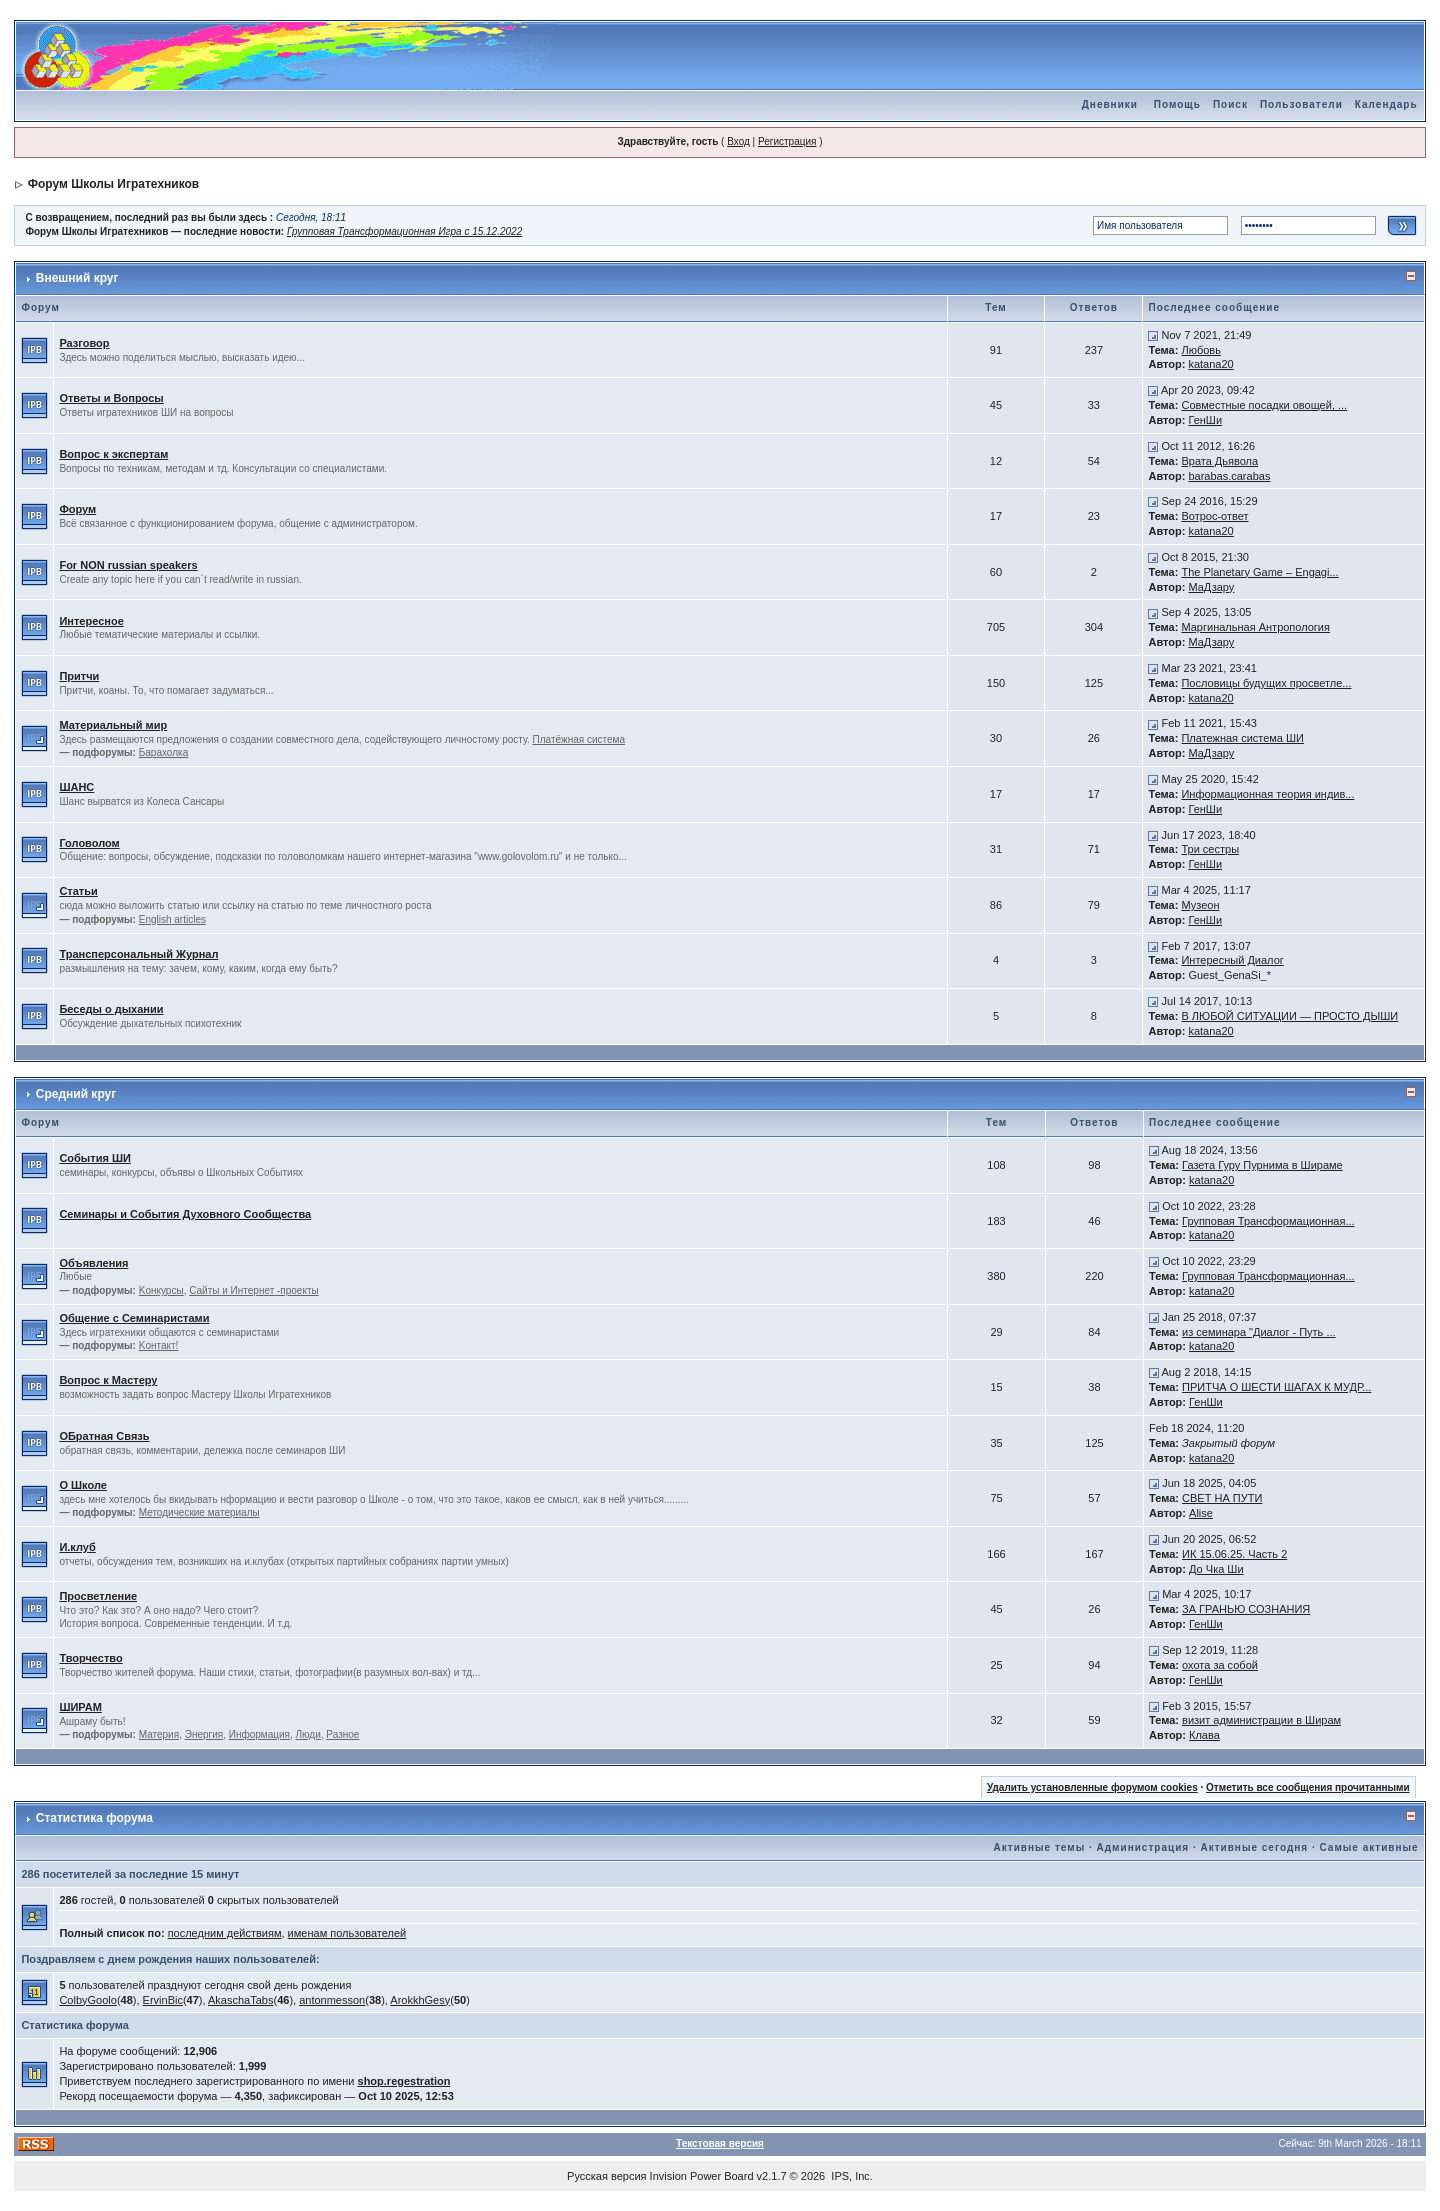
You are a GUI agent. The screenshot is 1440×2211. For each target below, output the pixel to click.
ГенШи (1205, 420)
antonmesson (332, 2000)
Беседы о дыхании (111, 1009)
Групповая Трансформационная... (1268, 1221)
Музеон (1200, 905)
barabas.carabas (1229, 476)
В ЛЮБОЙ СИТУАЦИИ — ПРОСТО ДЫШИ (1289, 1016)
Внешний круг (77, 278)
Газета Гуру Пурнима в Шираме (1262, 1165)
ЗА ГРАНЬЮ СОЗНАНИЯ (1246, 1609)
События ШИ (94, 1158)
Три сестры (1210, 849)
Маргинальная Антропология (1255, 627)
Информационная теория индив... (1267, 794)
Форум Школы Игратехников (114, 184)
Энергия (204, 1734)
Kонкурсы (161, 1290)
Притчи (79, 676)
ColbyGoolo (87, 2000)
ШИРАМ (80, 1707)
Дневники (1110, 104)
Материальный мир (113, 725)
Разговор (84, 343)
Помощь (1177, 104)
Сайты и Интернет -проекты (254, 1290)
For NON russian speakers (128, 565)
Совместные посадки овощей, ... (1264, 405)
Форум (77, 509)
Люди (308, 1734)
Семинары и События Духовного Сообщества (185, 1214)
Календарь (1386, 104)
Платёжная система (579, 739)
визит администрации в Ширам (1261, 1720)
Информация (259, 1734)
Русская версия (606, 2176)
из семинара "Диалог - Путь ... (1259, 1332)
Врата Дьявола (1219, 461)
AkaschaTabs (240, 2000)
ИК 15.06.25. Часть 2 (1234, 1554)
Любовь (1200, 350)
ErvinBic (163, 2000)
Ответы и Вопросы (111, 398)
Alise (1201, 1513)
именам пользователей (347, 1933)
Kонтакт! (159, 1345)
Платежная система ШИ (1242, 738)
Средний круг (76, 1094)
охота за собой (1220, 1665)
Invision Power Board (702, 2176)
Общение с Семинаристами (134, 1318)
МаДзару (1211, 587)
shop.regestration (404, 2081)
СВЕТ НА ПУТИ (1222, 1498)
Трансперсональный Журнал (138, 954)
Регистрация (787, 141)
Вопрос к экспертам (113, 454)
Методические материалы (199, 1512)
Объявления (93, 1263)
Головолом (89, 843)
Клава (1204, 1735)
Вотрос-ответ (1214, 516)
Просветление (98, 1596)
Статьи (78, 891)
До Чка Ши (1216, 1569)
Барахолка (163, 752)
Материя (159, 1734)
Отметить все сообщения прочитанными (1308, 1787)
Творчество (90, 1658)
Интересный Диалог (1232, 960)
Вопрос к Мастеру (108, 1380)
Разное (342, 1734)
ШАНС (76, 787)
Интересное (91, 621)
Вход (738, 141)
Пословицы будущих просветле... (1266, 683)
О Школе (82, 1485)
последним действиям (225, 1933)
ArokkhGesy (420, 2000)
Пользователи (1301, 104)
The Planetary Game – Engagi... (1259, 572)
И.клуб (77, 1547)
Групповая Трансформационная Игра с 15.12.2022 (404, 231)
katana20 (1210, 364)
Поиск (1230, 104)
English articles (172, 919)
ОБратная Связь (104, 1436)
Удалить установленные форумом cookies (1092, 1787)
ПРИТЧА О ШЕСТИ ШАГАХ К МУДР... (1276, 1387)
